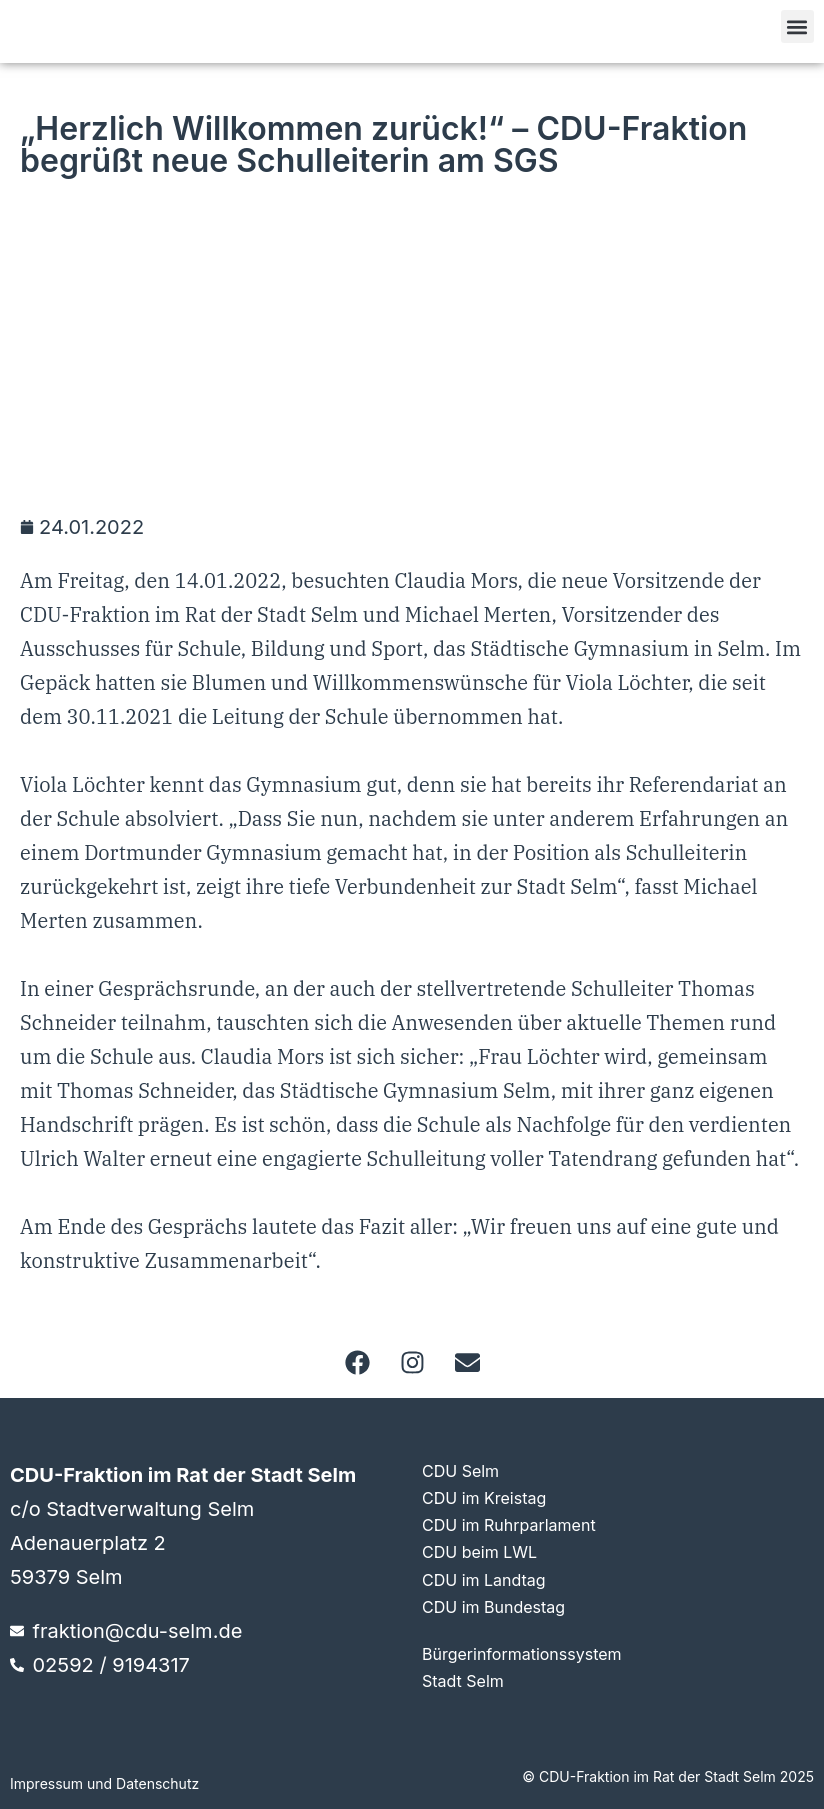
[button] (797, 26)
